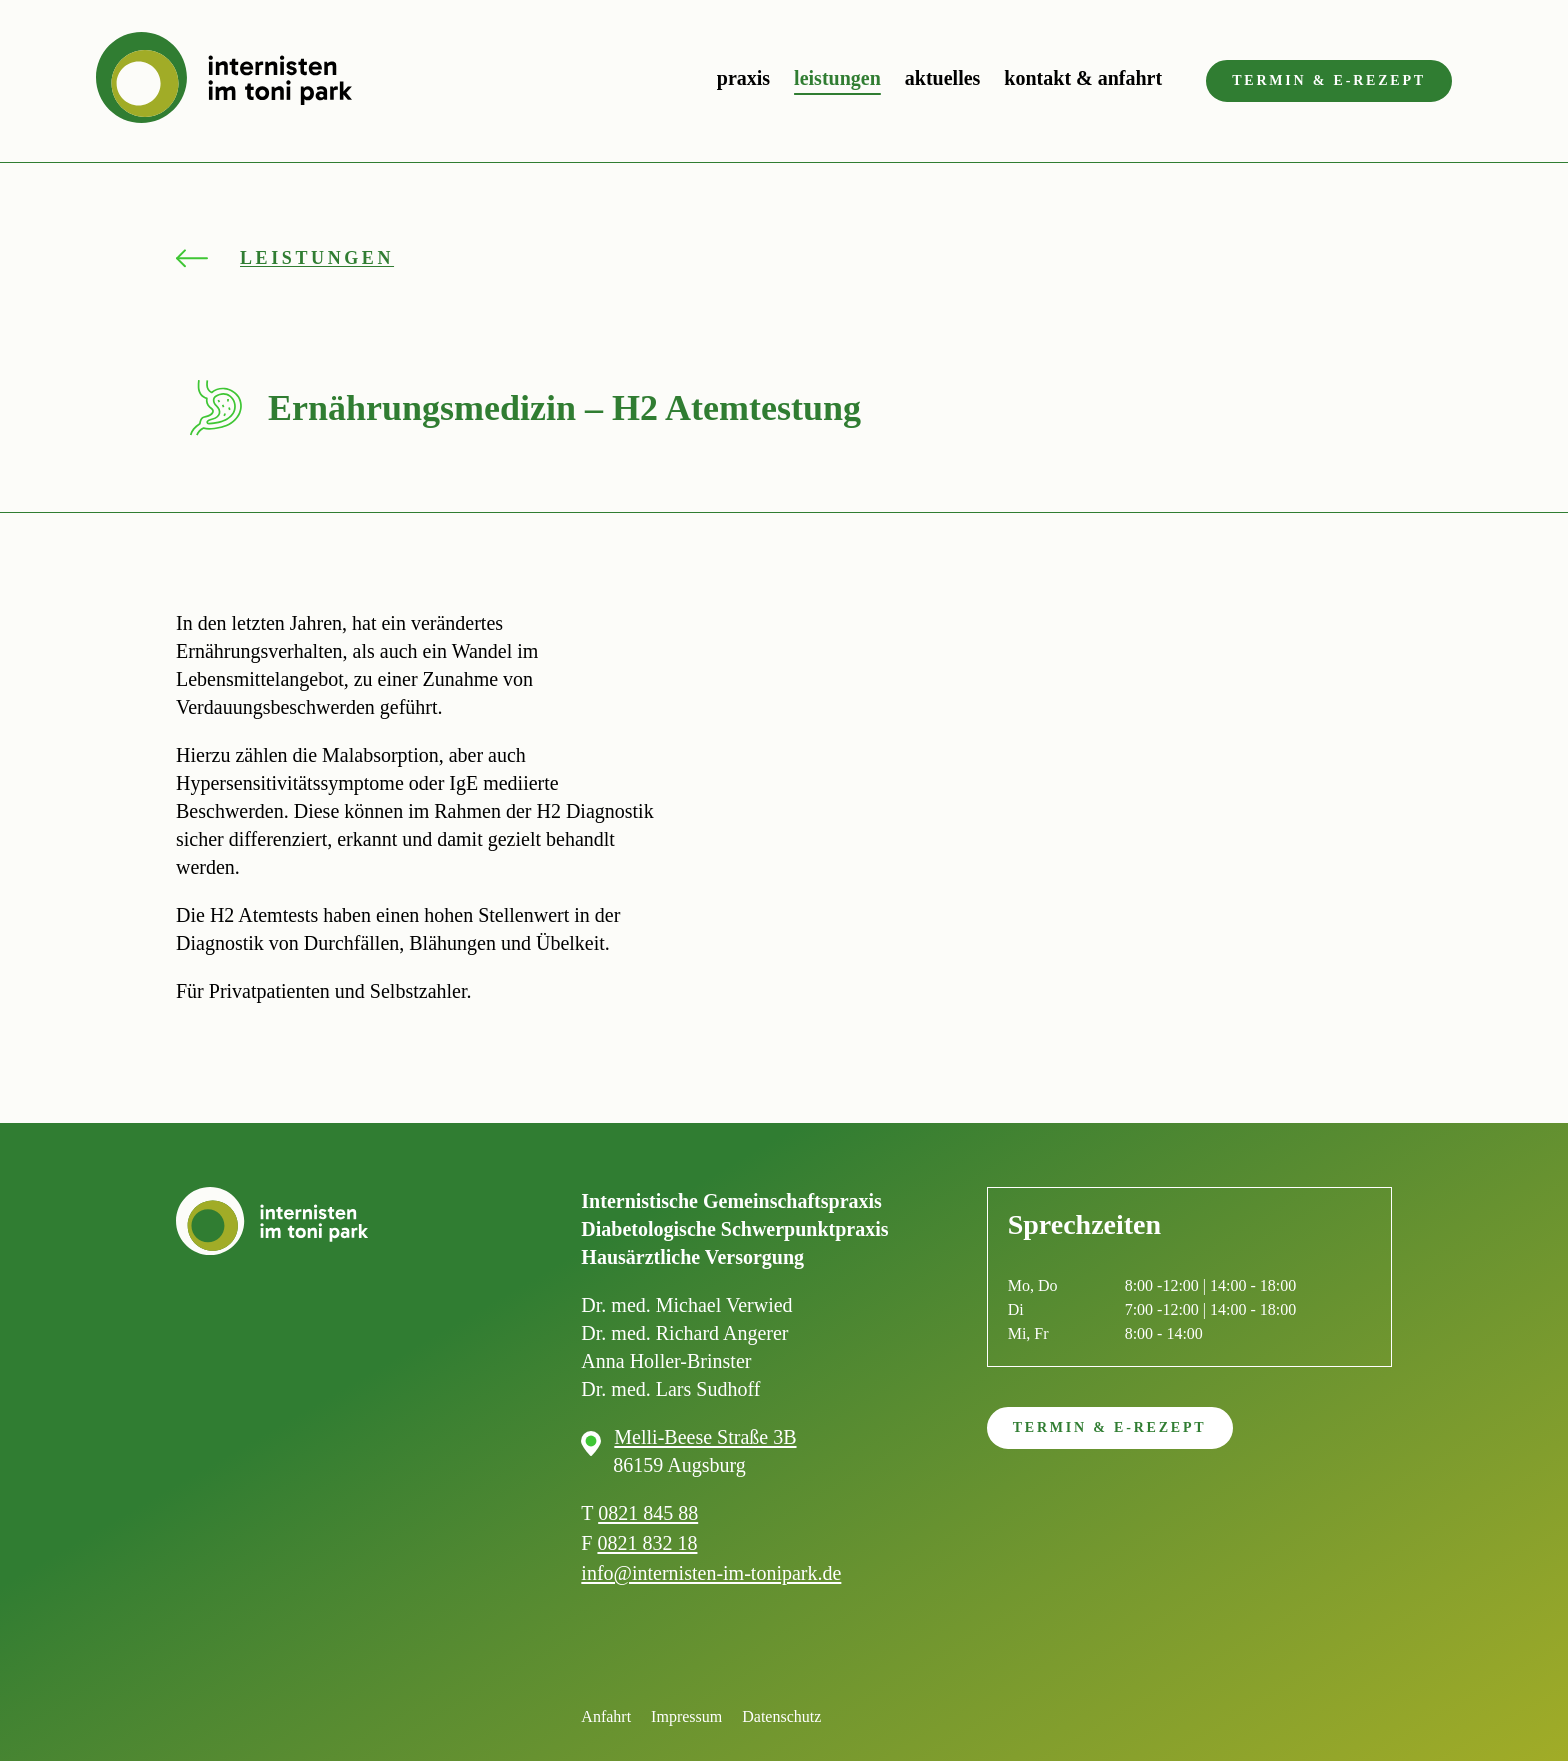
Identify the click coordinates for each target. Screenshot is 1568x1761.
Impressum (686, 1716)
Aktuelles (943, 78)
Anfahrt (606, 1716)
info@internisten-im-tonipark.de (711, 1573)
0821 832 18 (647, 1543)
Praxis (743, 78)
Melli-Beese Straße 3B (705, 1437)
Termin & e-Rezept (1329, 80)
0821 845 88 (648, 1513)
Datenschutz (781, 1716)
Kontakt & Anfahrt (1083, 78)
